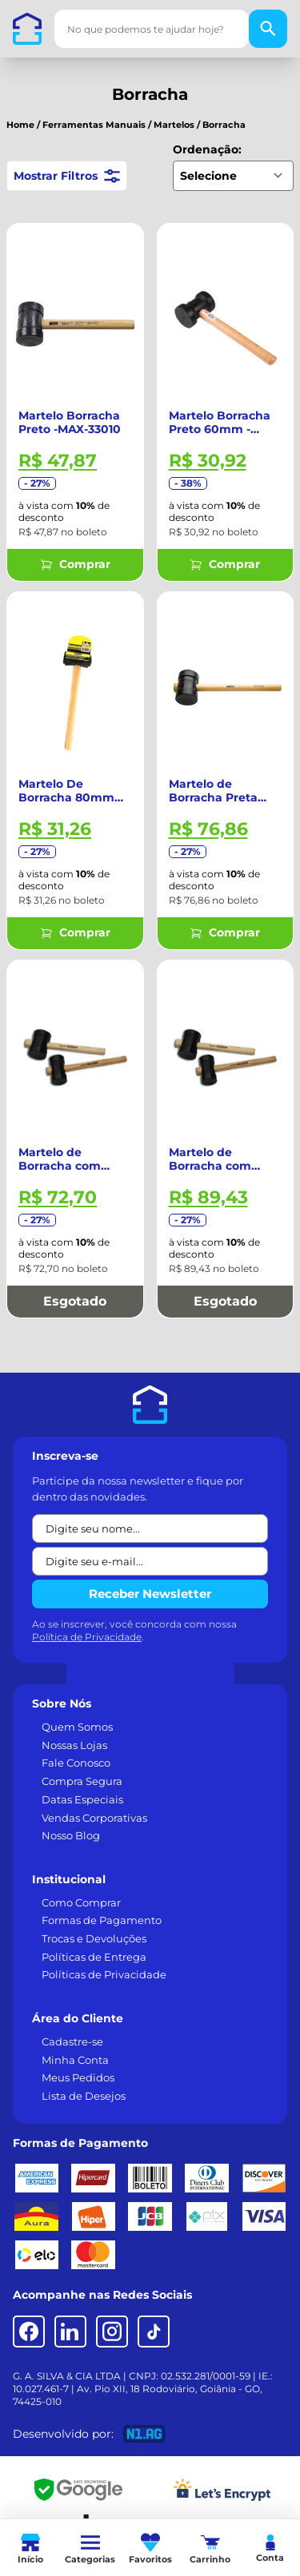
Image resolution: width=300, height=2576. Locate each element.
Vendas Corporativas (94, 1817)
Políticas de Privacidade (104, 1974)
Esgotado (74, 1301)
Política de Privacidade (87, 1637)
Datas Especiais (82, 1799)
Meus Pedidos (78, 2077)
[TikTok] (154, 2331)
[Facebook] (29, 2331)
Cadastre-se (72, 2041)
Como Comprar (81, 1902)
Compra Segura (82, 1781)
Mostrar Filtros (67, 176)
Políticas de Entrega (94, 1956)
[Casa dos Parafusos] (27, 29)
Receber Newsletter (150, 1593)
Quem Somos (77, 1726)
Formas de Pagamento (102, 1920)
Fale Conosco (76, 1762)
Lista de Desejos (84, 2095)
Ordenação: (207, 149)
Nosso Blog (71, 1835)
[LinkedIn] (70, 2331)
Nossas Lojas (74, 1745)
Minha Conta (75, 2059)
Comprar (75, 564)
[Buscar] (268, 29)
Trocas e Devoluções (94, 1938)
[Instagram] (112, 2331)
